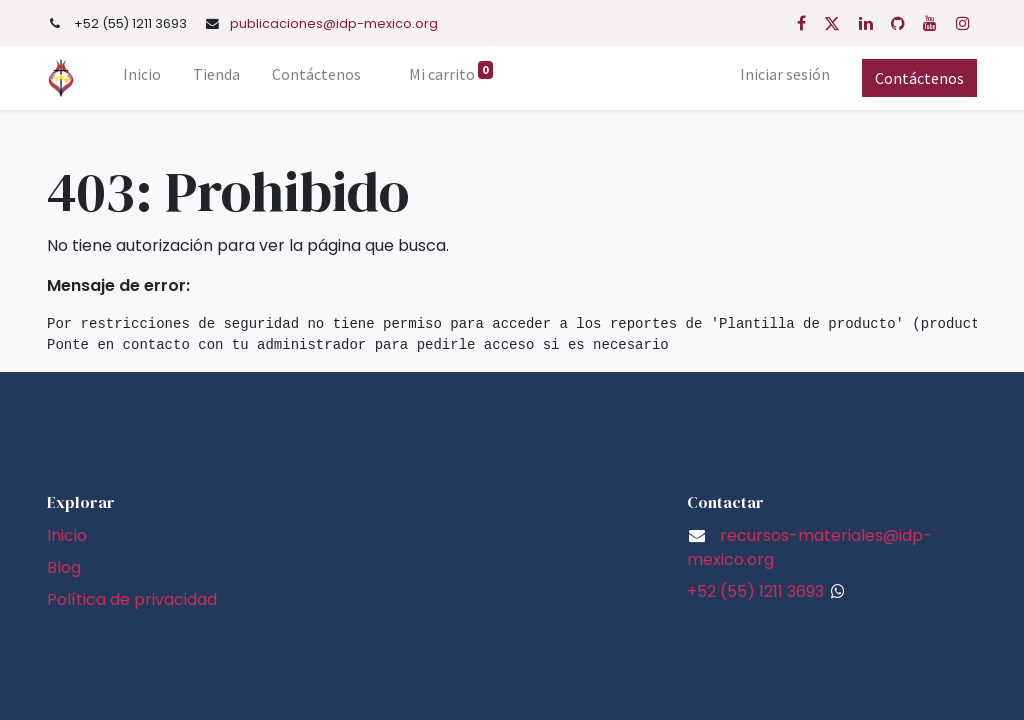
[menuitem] (142, 78)
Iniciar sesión (785, 74)
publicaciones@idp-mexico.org (334, 23)
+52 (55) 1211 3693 (755, 591)
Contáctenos (919, 78)
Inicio (67, 535)
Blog (64, 567)
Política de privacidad (132, 599)
